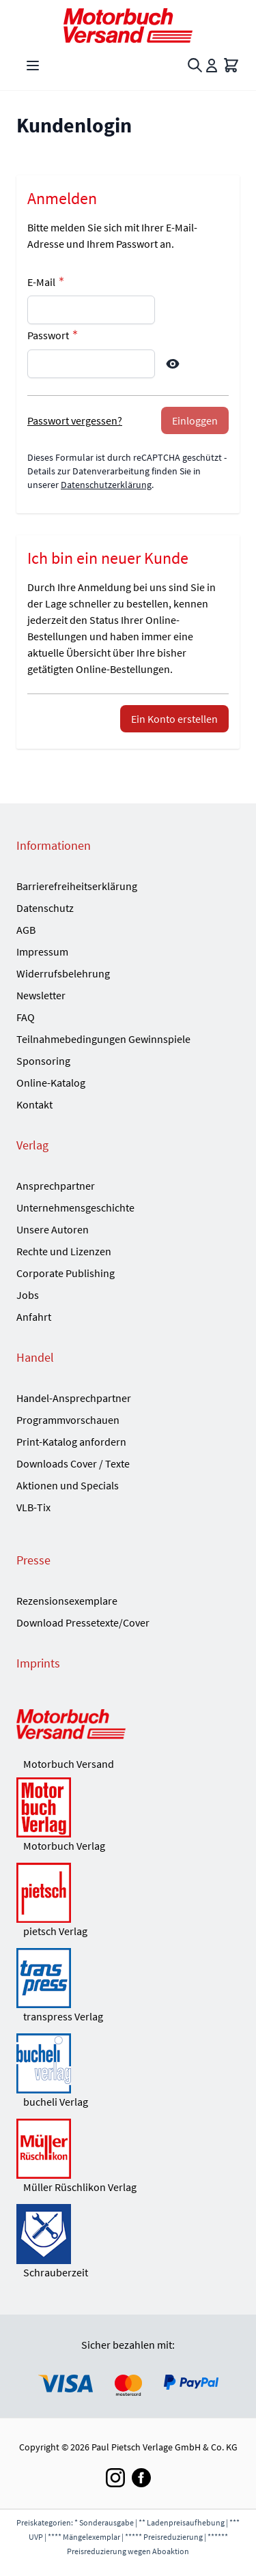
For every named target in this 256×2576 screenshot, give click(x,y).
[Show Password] (172, 364)
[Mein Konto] (211, 65)
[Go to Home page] (128, 25)
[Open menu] (32, 65)
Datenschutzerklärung (106, 484)
